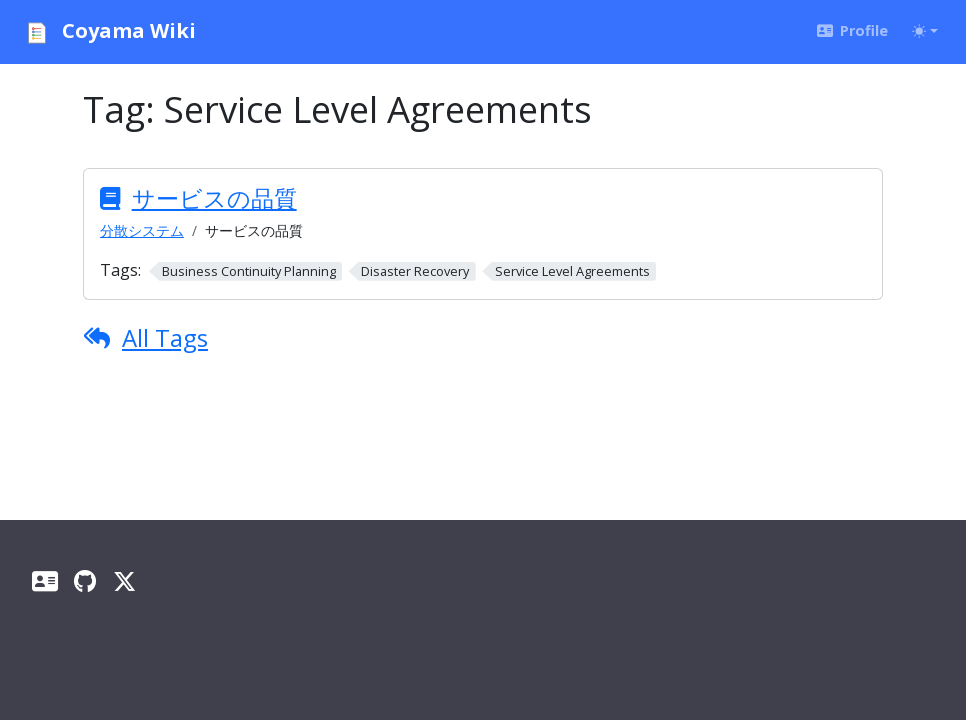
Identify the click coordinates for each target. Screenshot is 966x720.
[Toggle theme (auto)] (925, 31)
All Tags (165, 337)
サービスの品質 (214, 198)
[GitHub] (85, 581)
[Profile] (45, 581)
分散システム (142, 230)
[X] (124, 581)
